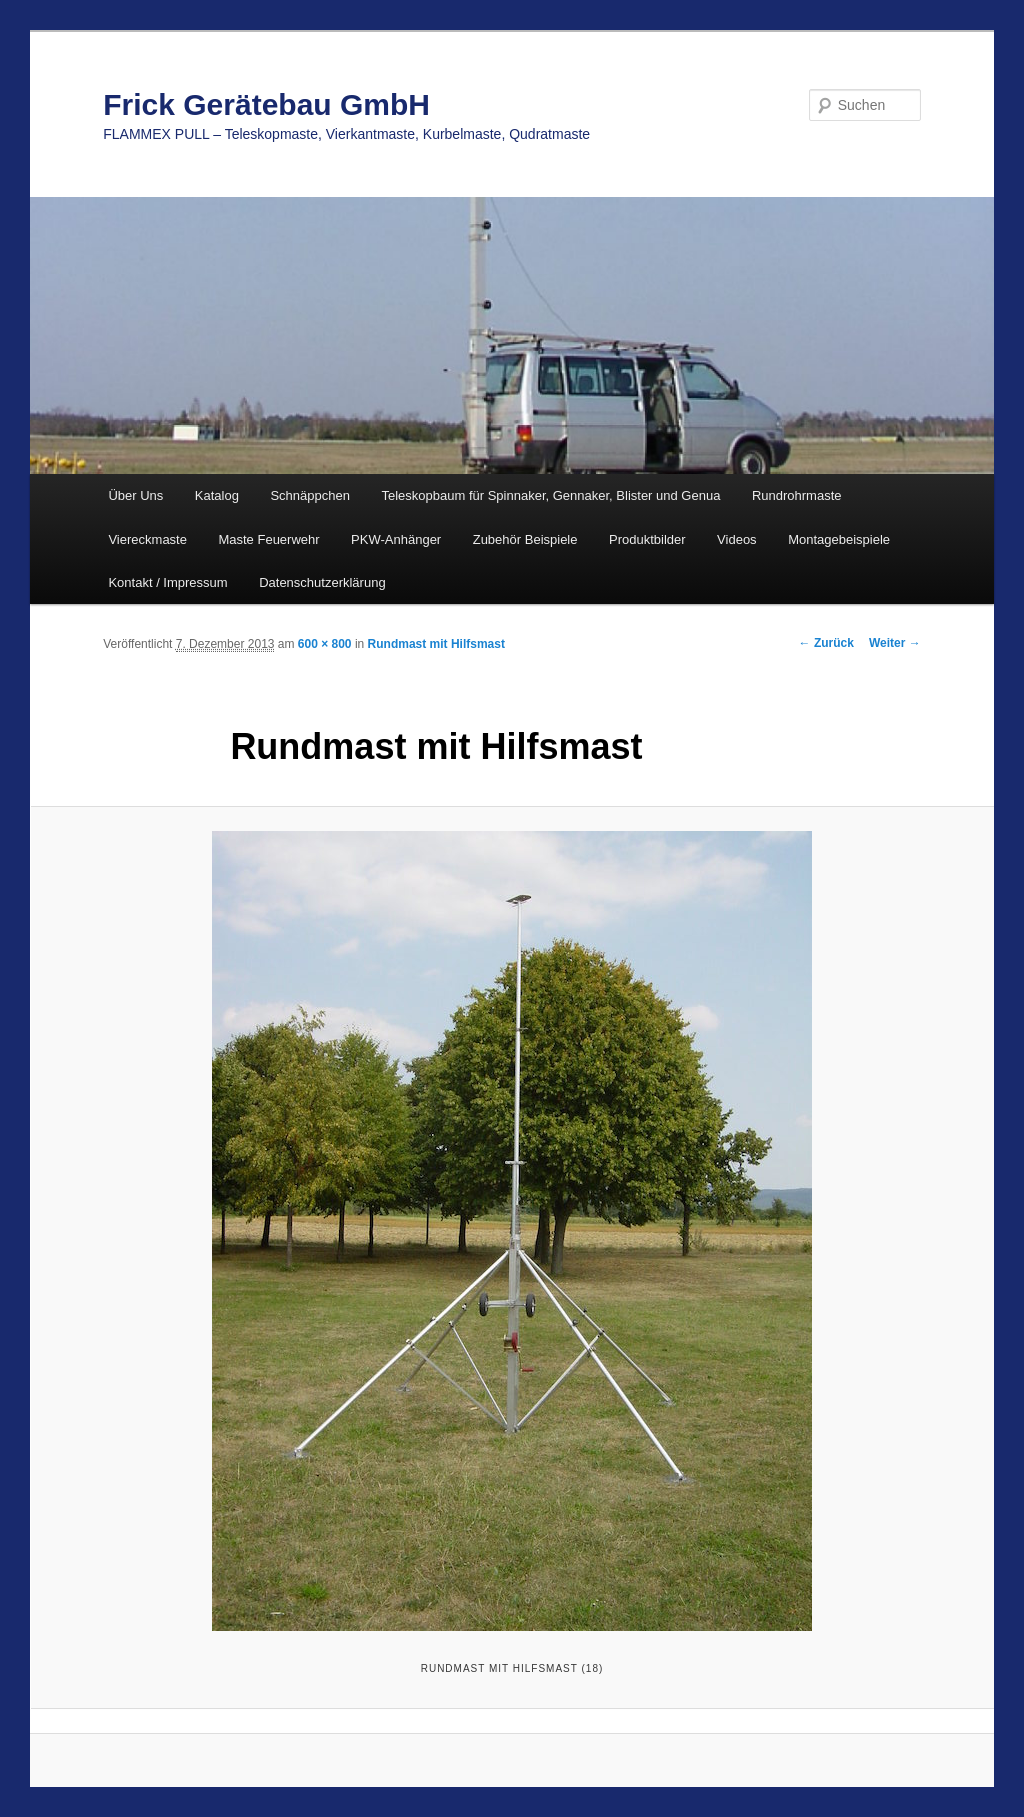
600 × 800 (325, 644)
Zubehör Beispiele (525, 539)
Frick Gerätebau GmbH (266, 104)
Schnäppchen (310, 495)
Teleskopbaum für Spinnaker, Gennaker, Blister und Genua (550, 495)
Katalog (217, 495)
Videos (737, 539)
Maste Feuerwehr (268, 539)
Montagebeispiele (839, 539)
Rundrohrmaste (797, 495)
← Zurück (826, 643)
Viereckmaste (147, 539)
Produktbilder (647, 539)
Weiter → (895, 643)
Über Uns (135, 495)
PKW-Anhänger (396, 539)
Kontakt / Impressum (167, 582)
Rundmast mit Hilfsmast (436, 644)
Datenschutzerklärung (322, 582)
